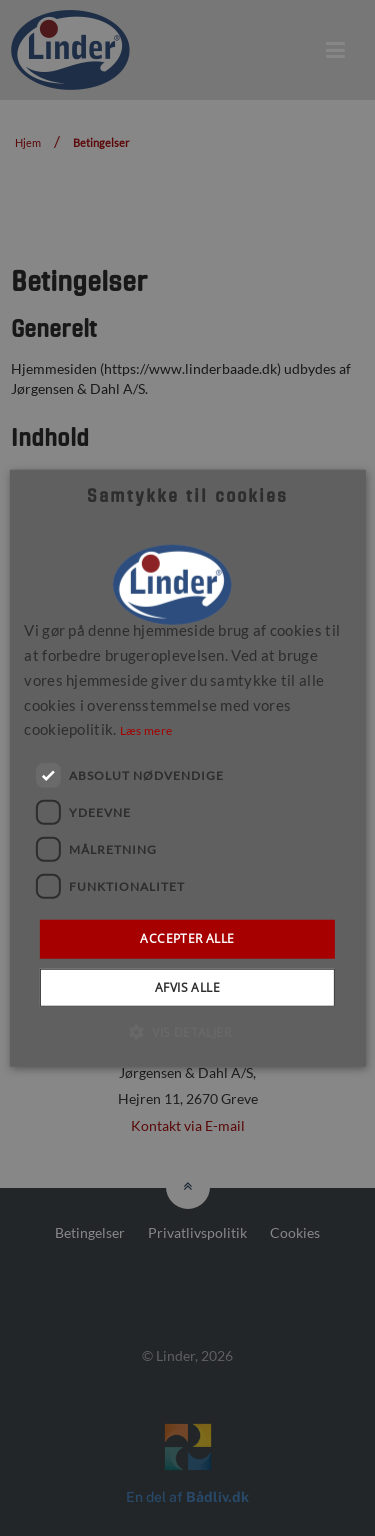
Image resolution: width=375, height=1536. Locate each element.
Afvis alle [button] (187, 986)
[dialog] (187, 768)
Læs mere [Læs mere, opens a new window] (146, 730)
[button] (187, 1031)
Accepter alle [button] (187, 938)
